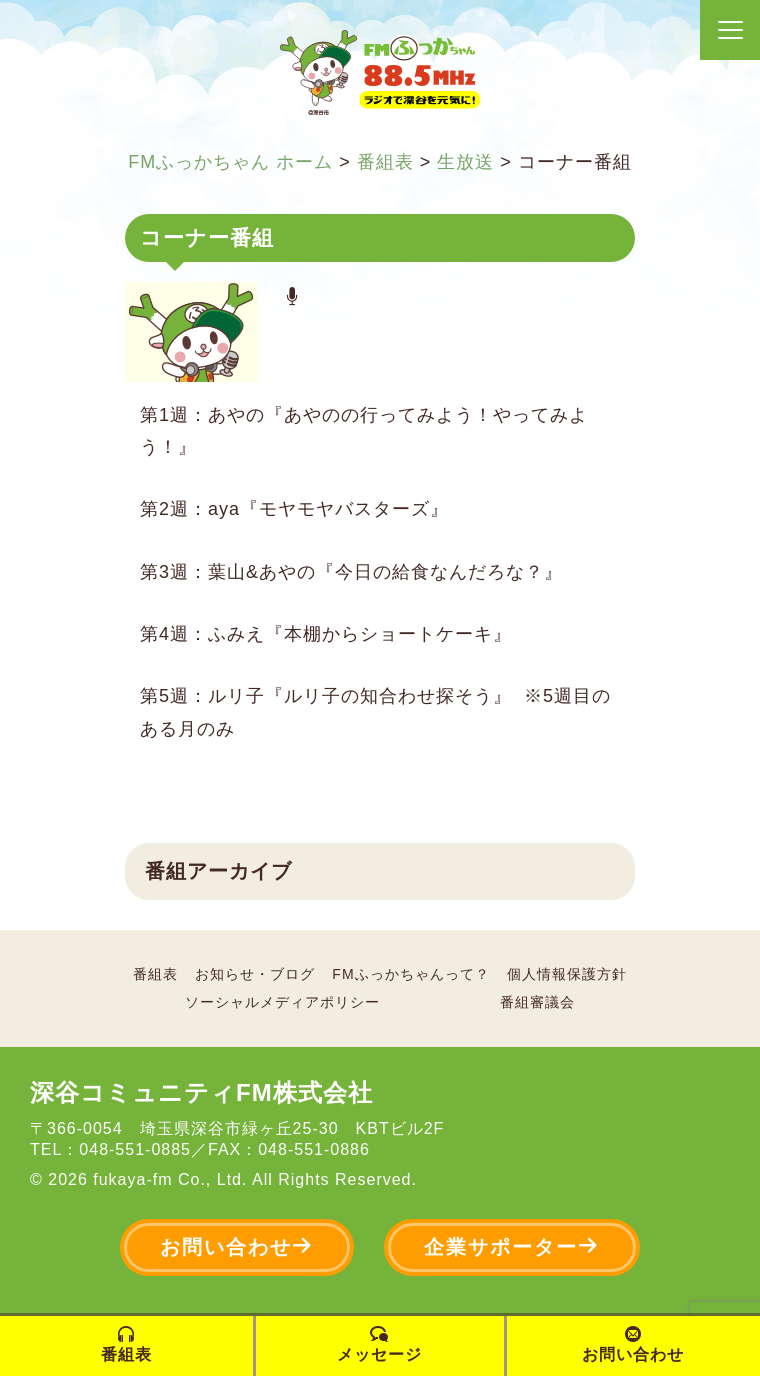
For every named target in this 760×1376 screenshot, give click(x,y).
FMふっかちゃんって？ (410, 974)
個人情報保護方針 (567, 974)
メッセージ (379, 1344)
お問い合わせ (237, 1246)
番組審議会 (537, 1002)
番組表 (155, 974)
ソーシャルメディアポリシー (282, 1002)
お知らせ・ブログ (255, 974)
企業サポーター (512, 1246)
